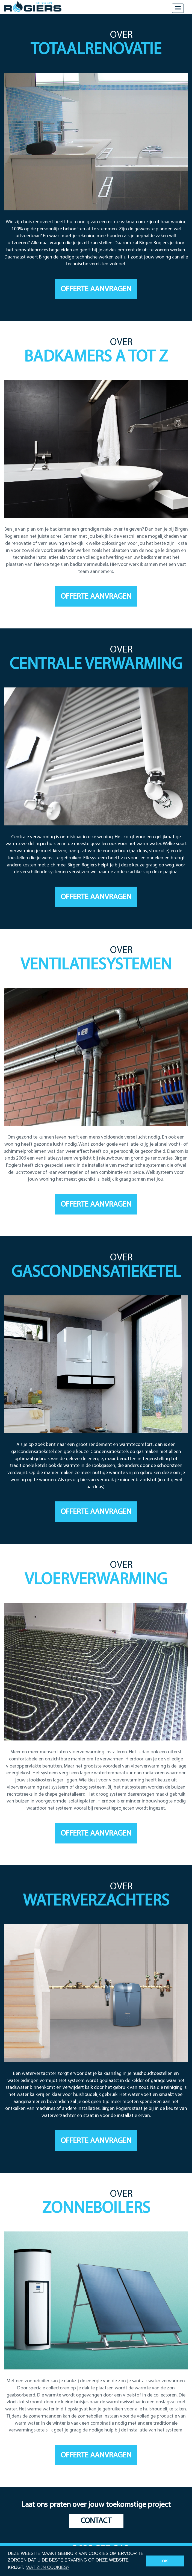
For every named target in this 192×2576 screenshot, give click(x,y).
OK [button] (165, 2561)
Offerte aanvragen (96, 289)
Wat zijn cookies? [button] (47, 2567)
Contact (96, 2521)
